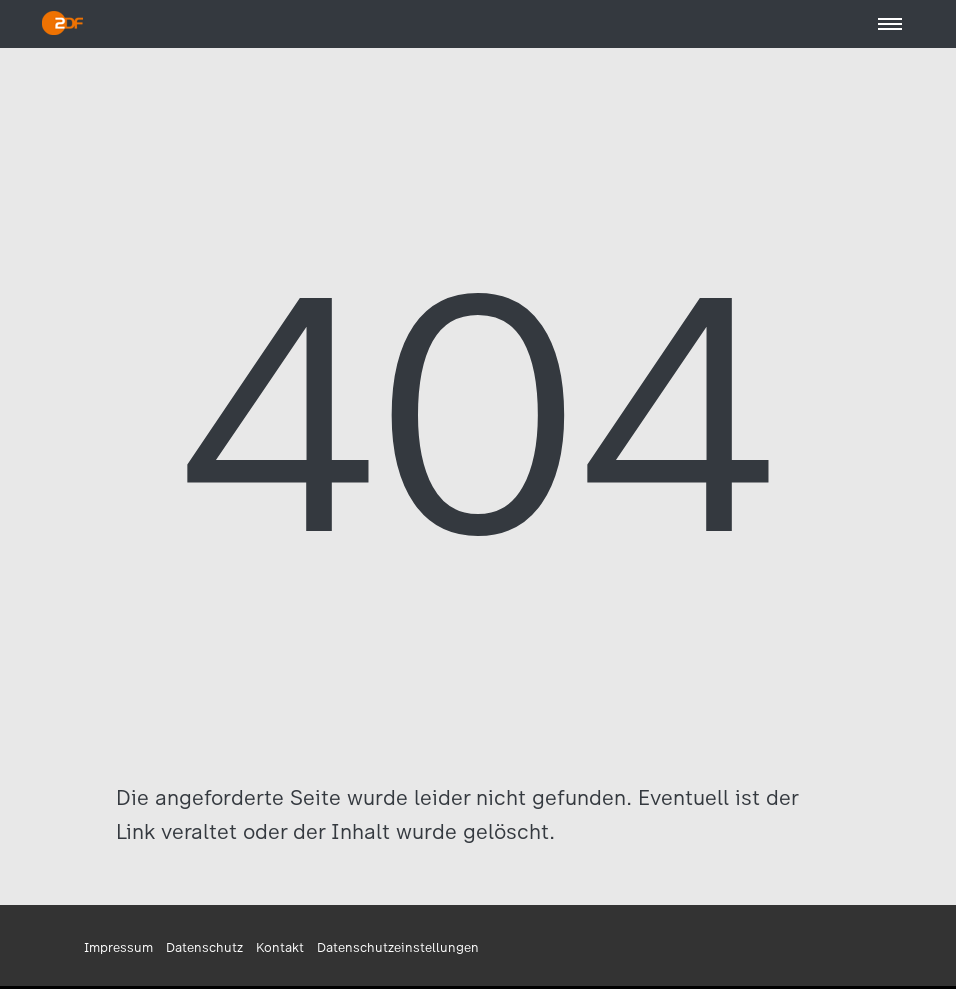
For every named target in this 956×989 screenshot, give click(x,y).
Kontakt (280, 947)
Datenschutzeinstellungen (398, 947)
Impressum (118, 947)
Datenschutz (204, 947)
